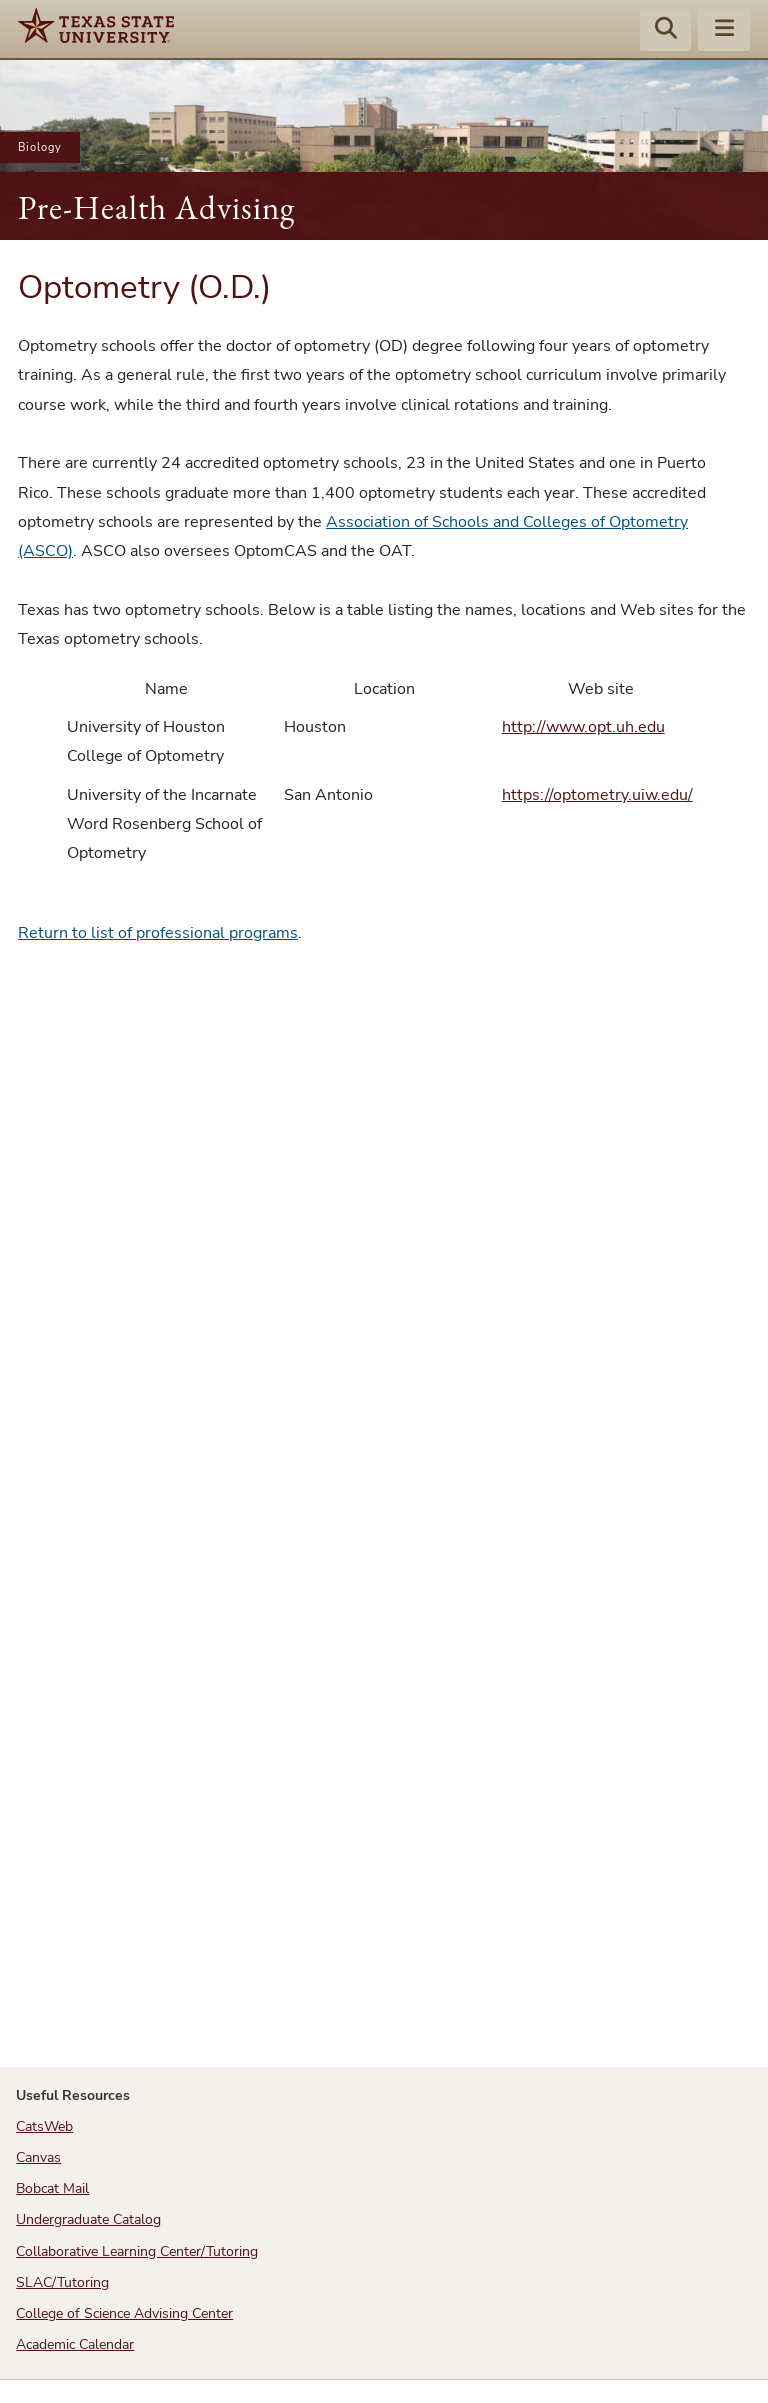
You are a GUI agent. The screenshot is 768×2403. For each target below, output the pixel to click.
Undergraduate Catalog (88, 2219)
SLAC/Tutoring (62, 2282)
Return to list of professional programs (158, 933)
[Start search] (666, 31)
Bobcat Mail (52, 2188)
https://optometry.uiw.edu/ (597, 795)
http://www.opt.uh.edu (583, 727)
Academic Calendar (75, 2344)
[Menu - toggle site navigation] (724, 31)
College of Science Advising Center (124, 2313)
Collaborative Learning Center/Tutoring (137, 2251)
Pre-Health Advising (156, 207)
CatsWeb (44, 2126)
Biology (40, 147)
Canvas (38, 2157)
